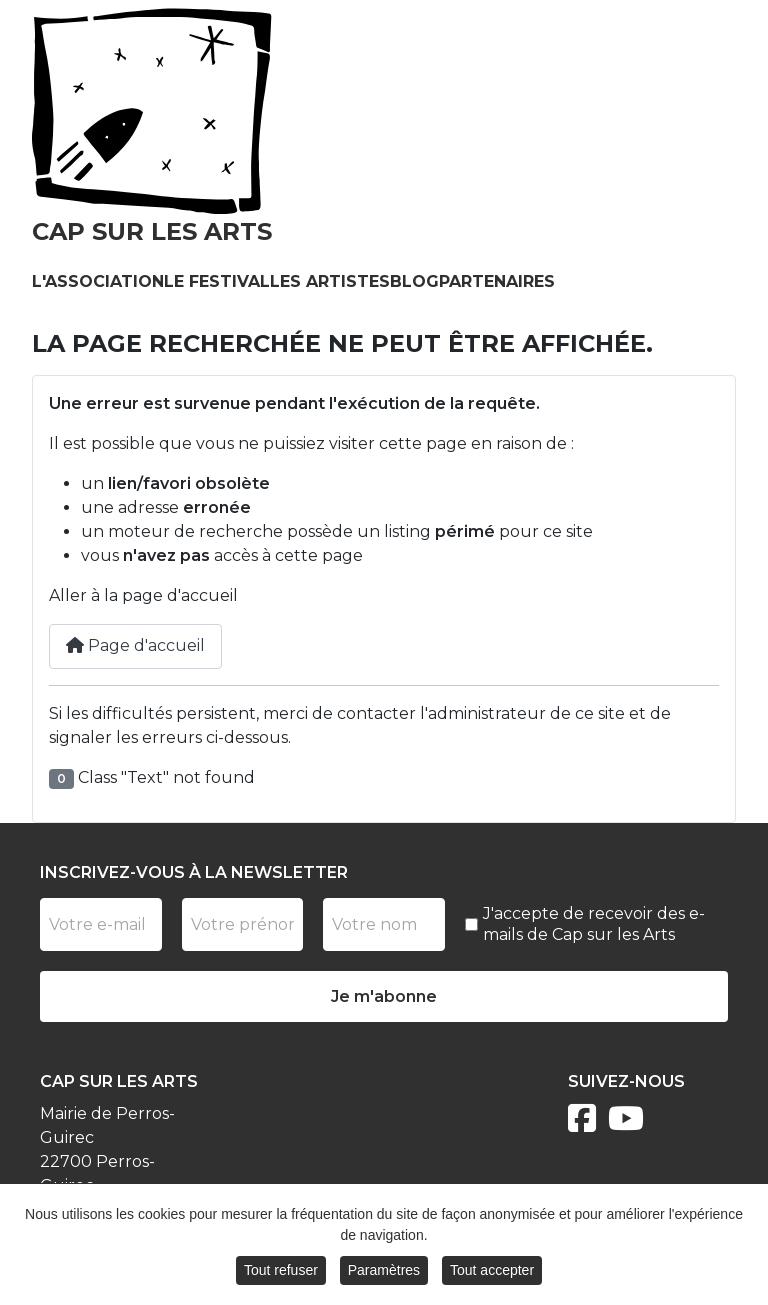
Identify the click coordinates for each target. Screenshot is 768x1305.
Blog (414, 281)
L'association (98, 281)
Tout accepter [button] (492, 1272)
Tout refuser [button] (281, 1272)
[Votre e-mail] (101, 924)
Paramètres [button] (384, 1272)
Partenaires (497, 281)
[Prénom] (243, 924)
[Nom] (384, 924)
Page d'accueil (135, 645)
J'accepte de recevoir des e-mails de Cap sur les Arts (594, 924)
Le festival (217, 281)
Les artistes (330, 281)
